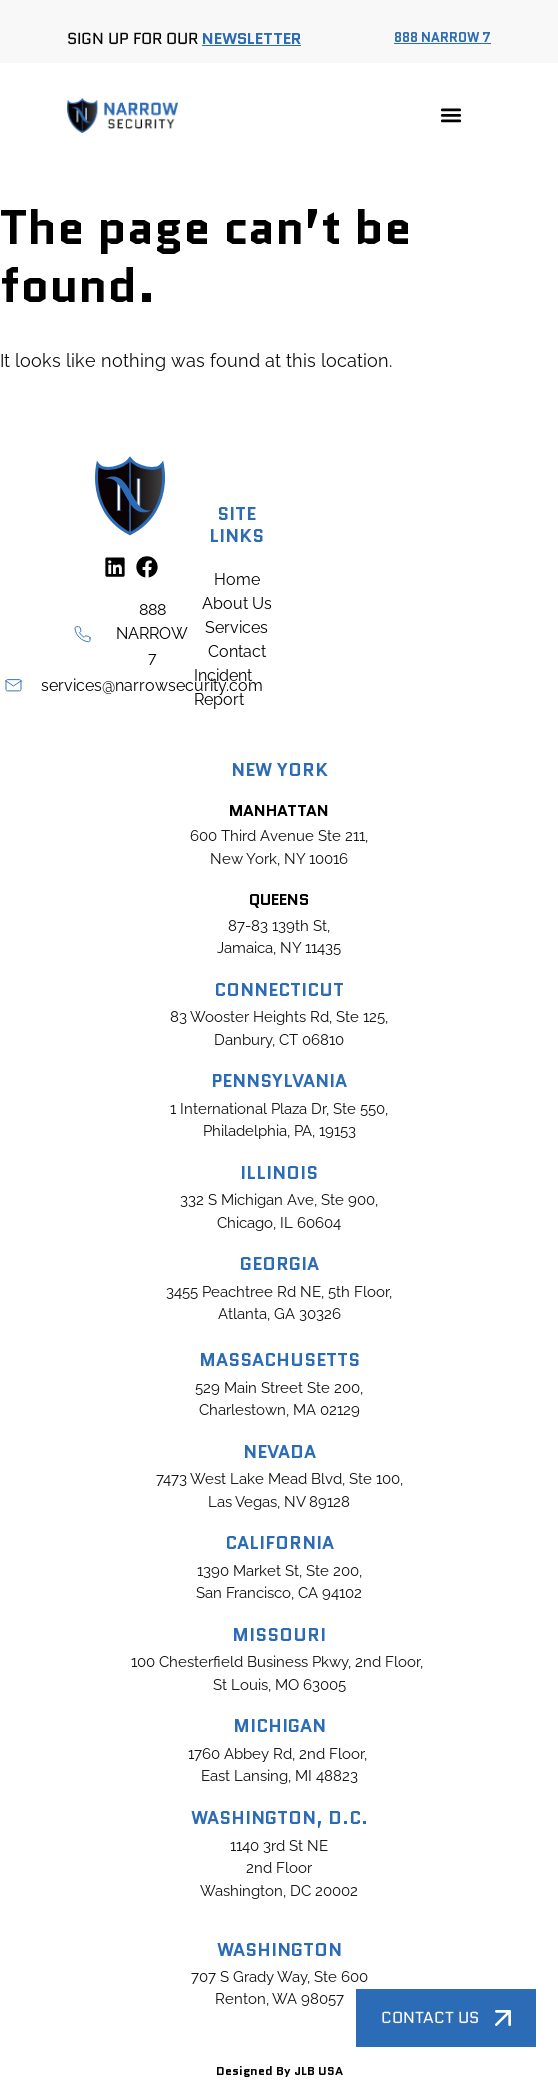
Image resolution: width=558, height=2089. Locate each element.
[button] (450, 115)
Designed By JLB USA (279, 2070)
